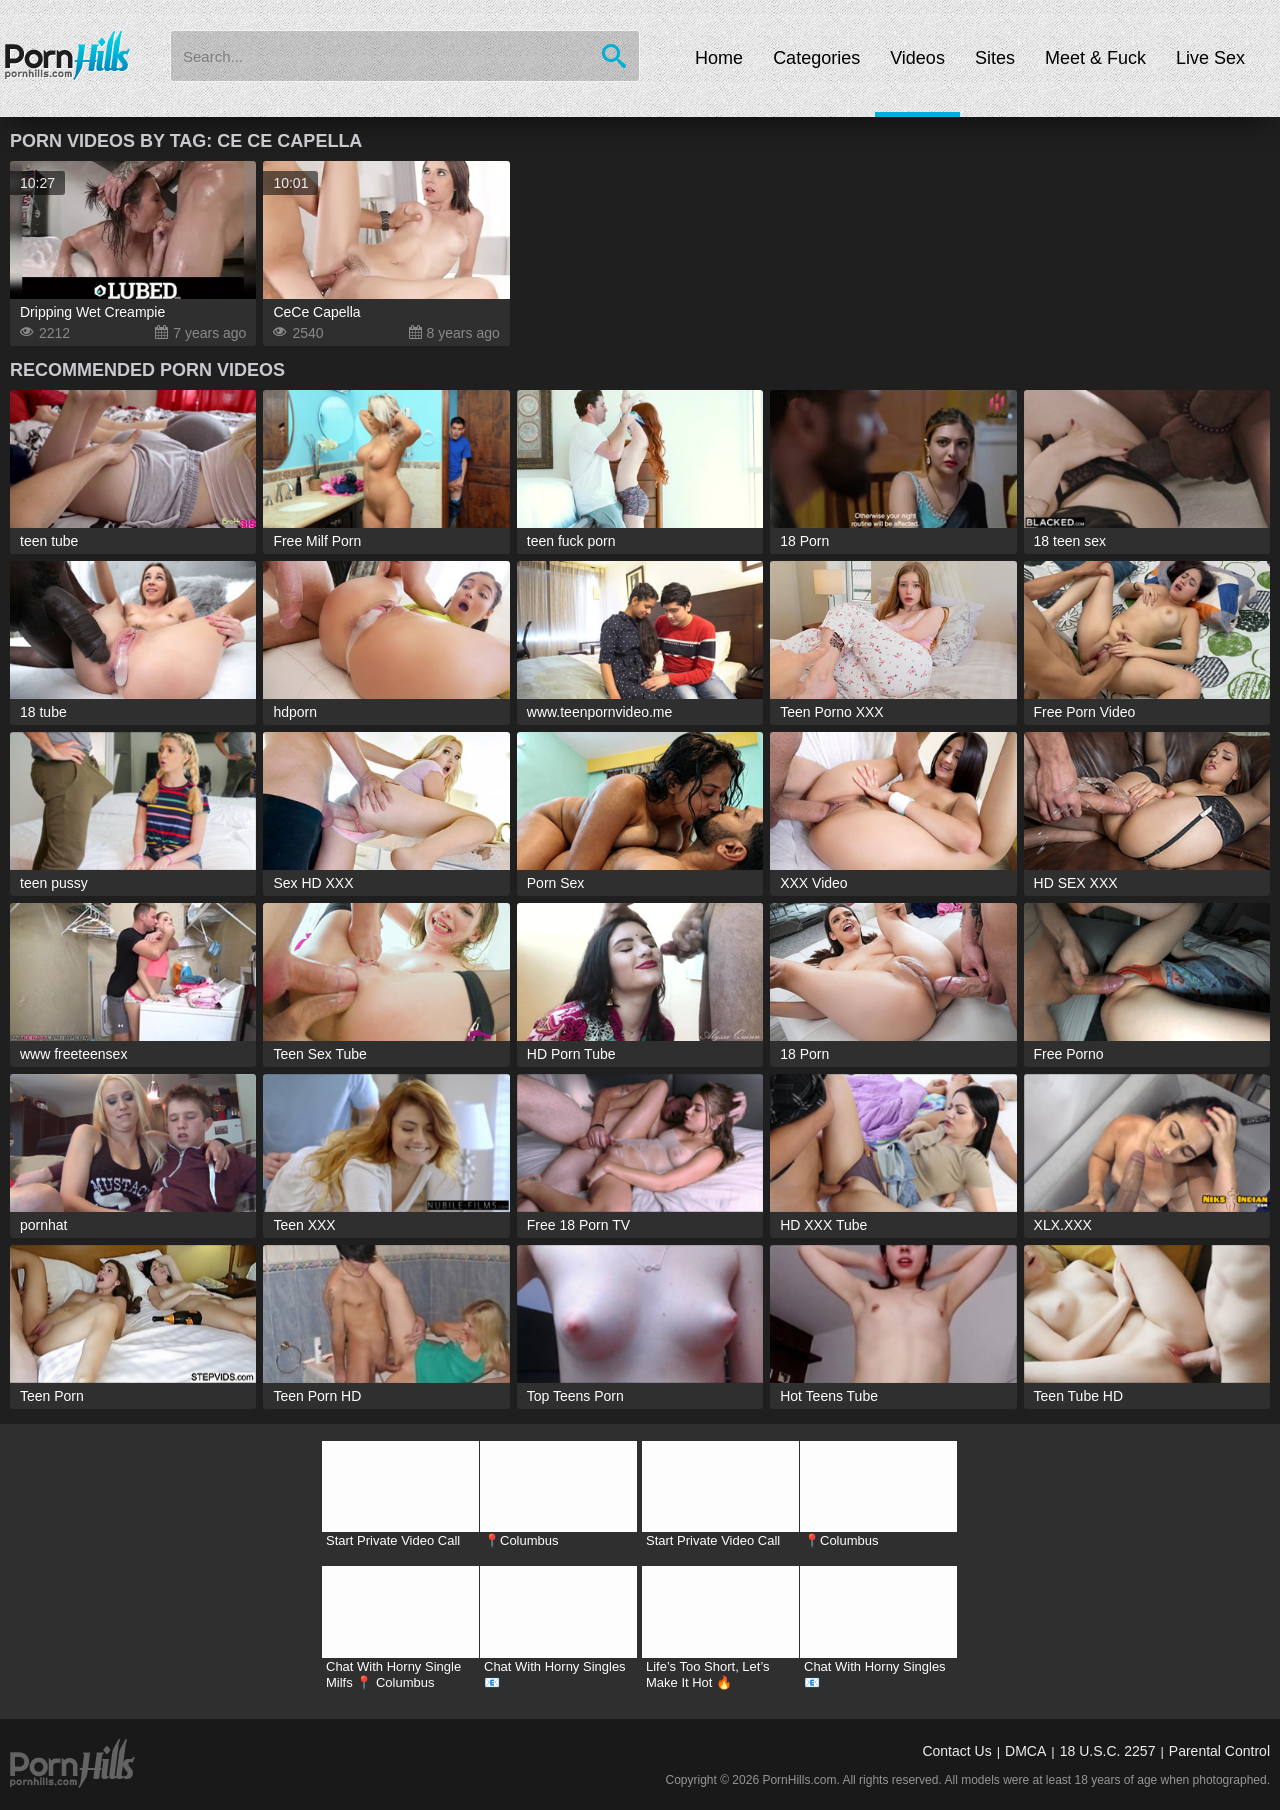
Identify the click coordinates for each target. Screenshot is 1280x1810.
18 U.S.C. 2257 (1108, 1751)
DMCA (1025, 1751)
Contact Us (956, 1751)
